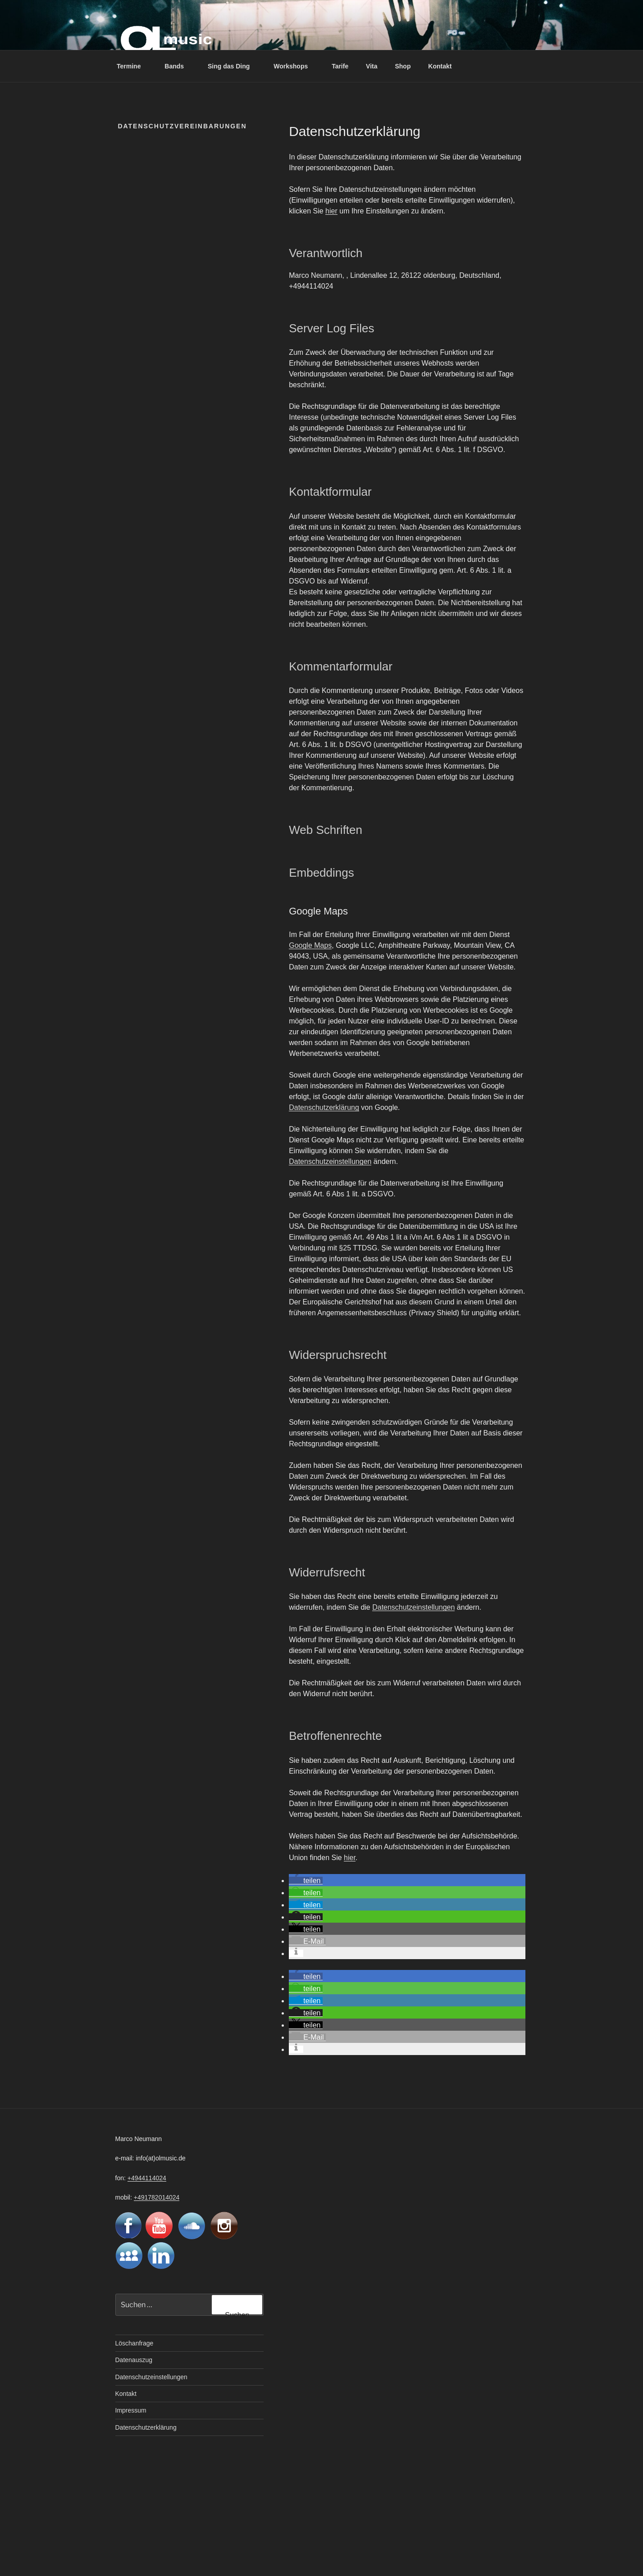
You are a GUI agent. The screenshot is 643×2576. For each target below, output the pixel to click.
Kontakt (439, 66)
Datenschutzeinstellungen (330, 1161)
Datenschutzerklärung (324, 1107)
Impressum (130, 2410)
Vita (371, 66)
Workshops (295, 66)
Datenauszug (134, 2359)
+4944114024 (147, 2178)
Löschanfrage (134, 2343)
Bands (178, 66)
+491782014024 (157, 2197)
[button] (306, 1880)
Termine (133, 66)
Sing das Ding (233, 66)
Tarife (340, 66)
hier (331, 211)
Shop (402, 66)
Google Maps (310, 945)
